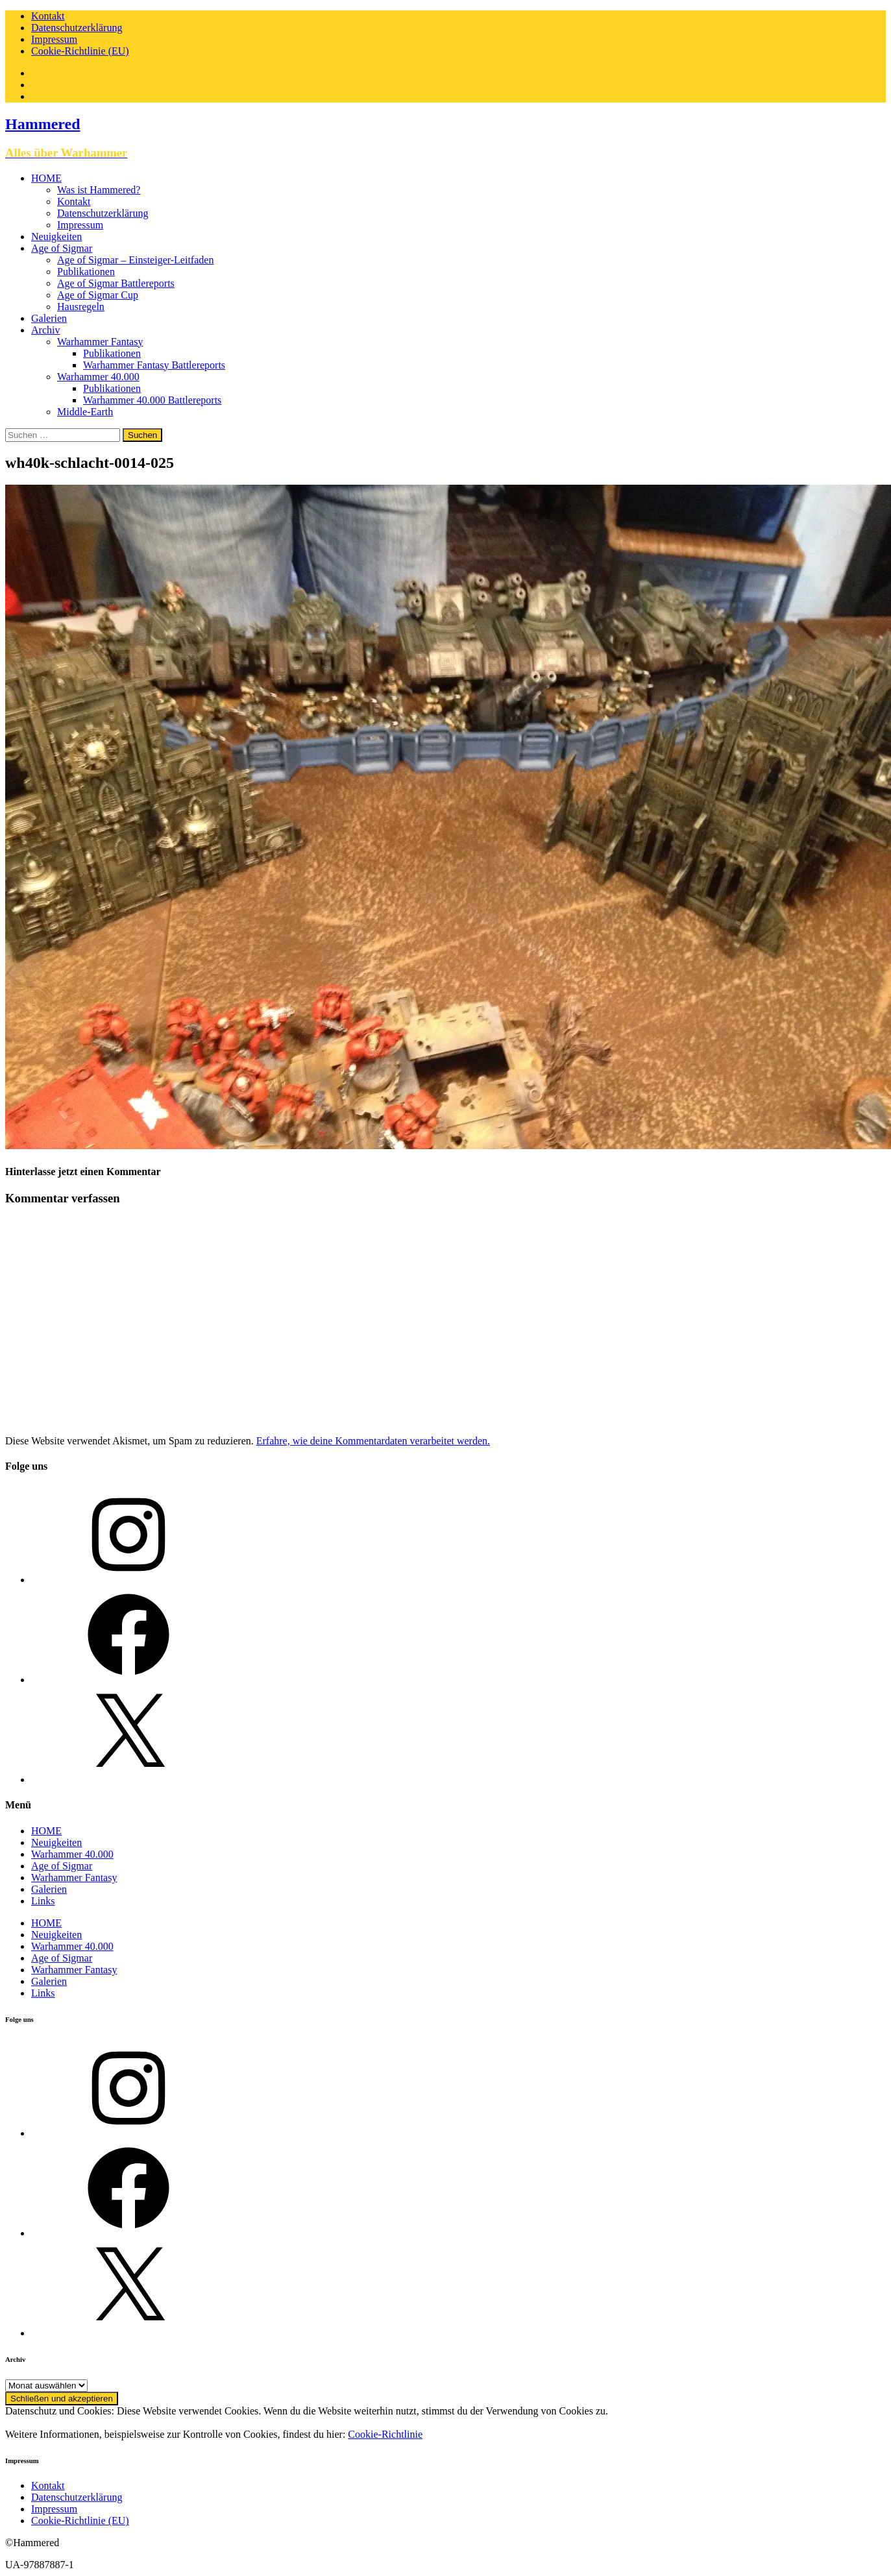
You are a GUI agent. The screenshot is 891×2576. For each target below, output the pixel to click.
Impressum (54, 39)
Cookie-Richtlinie (385, 2434)
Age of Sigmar (61, 248)
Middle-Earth (85, 411)
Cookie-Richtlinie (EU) (80, 50)
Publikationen (86, 271)
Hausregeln (80, 306)
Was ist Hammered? (98, 189)
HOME (46, 178)
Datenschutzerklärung (76, 27)
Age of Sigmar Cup (97, 294)
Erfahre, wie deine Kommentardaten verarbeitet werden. (373, 1440)
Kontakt (48, 15)
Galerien (49, 318)
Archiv (45, 329)
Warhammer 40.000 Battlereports (152, 400)
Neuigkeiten (56, 236)
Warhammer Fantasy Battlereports (154, 365)
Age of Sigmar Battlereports (116, 283)
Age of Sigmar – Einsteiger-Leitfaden (135, 259)
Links (43, 1900)
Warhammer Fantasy (100, 341)
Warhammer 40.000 (98, 376)
